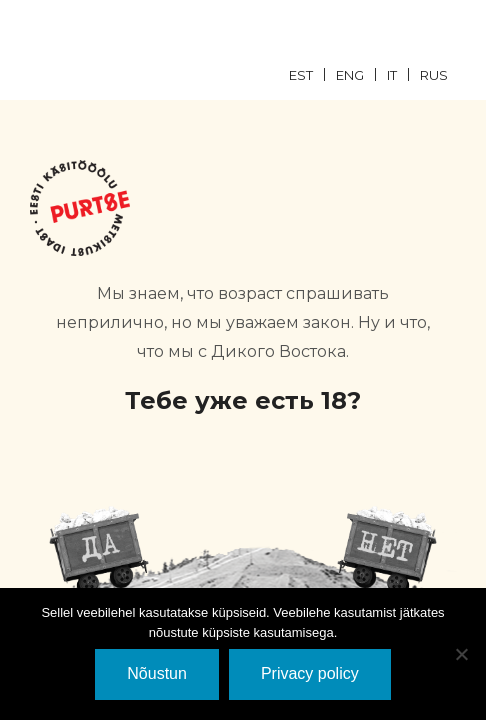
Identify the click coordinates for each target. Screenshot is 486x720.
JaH (99, 550)
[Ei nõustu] (461, 654)
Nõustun (157, 673)
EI (387, 550)
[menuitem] (312, 74)
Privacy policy (310, 673)
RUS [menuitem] (434, 75)
